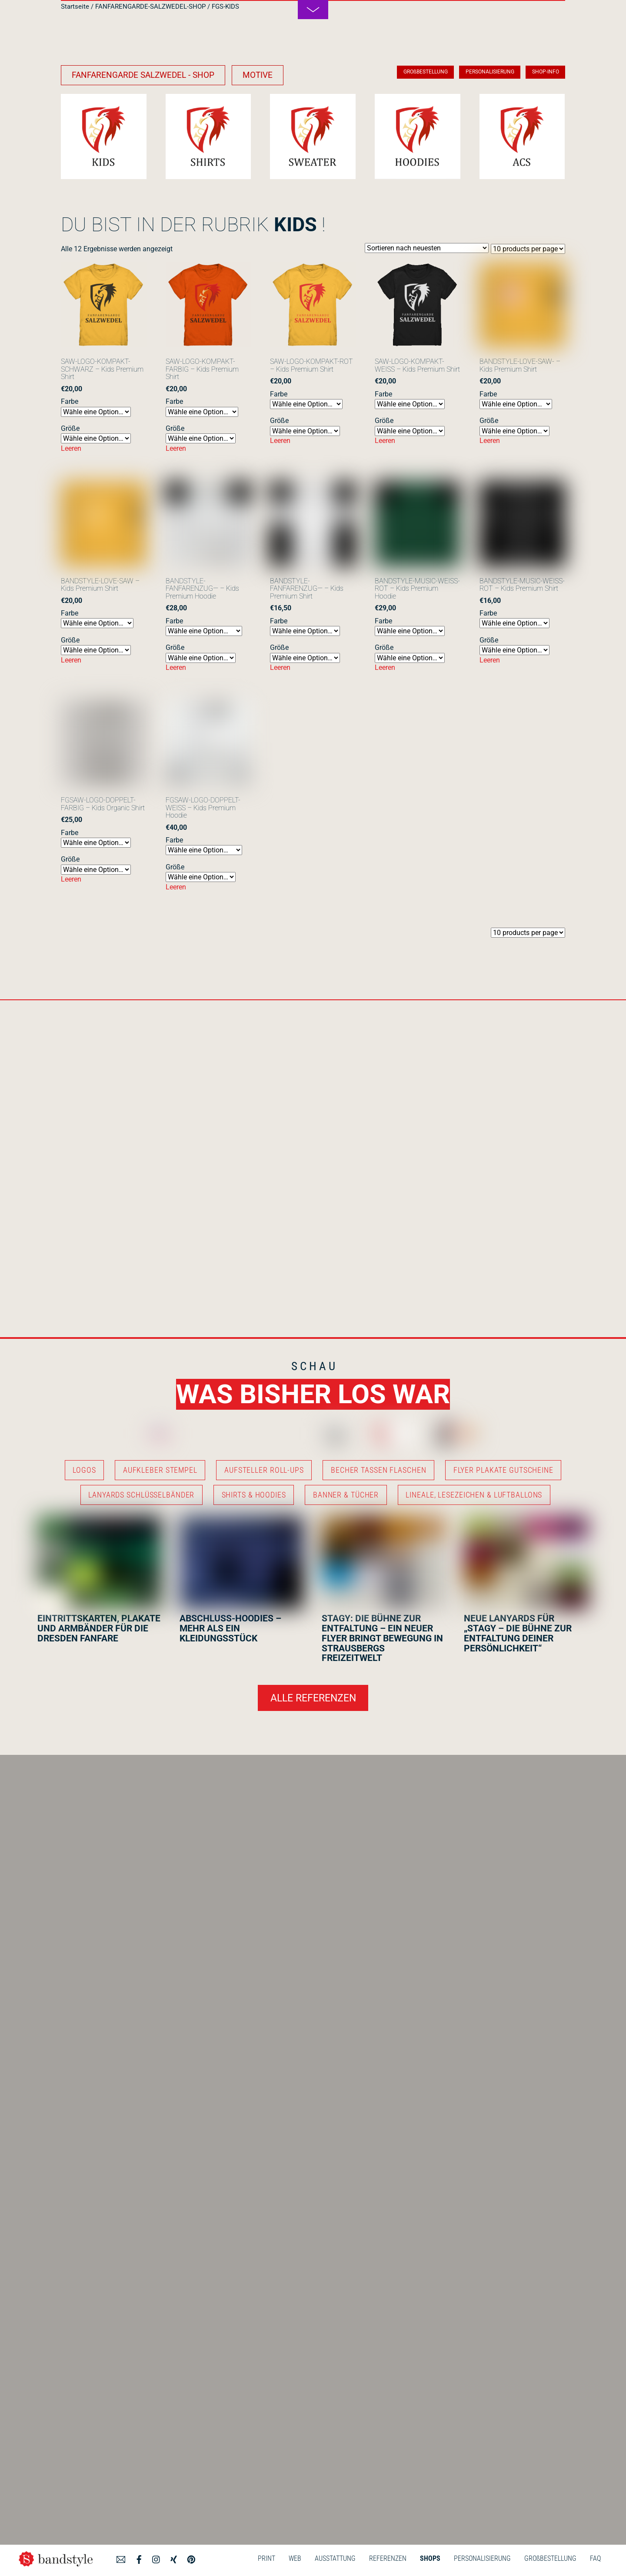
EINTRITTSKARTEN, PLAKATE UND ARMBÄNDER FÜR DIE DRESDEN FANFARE (98, 1628)
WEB (295, 2558)
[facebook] (139, 2558)
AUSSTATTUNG (335, 2558)
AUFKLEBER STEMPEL (160, 1470)
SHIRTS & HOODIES (254, 1495)
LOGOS (84, 1470)
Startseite (75, 6)
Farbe (69, 401)
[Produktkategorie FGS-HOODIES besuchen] (417, 137)
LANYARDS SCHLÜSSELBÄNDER (141, 1495)
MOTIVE (258, 75)
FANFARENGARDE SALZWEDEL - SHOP (143, 75)
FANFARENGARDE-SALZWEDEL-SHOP (150, 6)
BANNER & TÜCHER (346, 1495)
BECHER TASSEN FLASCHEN (378, 1470)
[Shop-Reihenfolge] (427, 248)
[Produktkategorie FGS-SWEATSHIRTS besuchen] (313, 137)
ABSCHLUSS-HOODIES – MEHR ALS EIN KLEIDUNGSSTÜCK (230, 1628)
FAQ (595, 2558)
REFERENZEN (387, 2558)
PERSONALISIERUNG (482, 2558)
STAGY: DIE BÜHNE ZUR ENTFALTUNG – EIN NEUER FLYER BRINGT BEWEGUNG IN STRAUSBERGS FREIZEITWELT (382, 1638)
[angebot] (121, 2558)
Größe (70, 428)
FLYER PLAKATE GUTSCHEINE (503, 1470)
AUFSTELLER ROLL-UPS (264, 1470)
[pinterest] (191, 2558)
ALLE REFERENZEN (313, 1698)
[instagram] (156, 2558)
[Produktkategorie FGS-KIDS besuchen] (104, 137)
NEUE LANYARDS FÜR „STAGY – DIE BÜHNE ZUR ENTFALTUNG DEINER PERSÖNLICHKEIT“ (518, 1633)
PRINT (266, 2558)
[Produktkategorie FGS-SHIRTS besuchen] (208, 137)
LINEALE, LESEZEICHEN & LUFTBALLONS (474, 1495)
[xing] (174, 2558)
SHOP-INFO (545, 72)
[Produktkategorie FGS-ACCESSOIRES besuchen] (522, 137)
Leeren (71, 448)
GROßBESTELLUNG (550, 2558)
